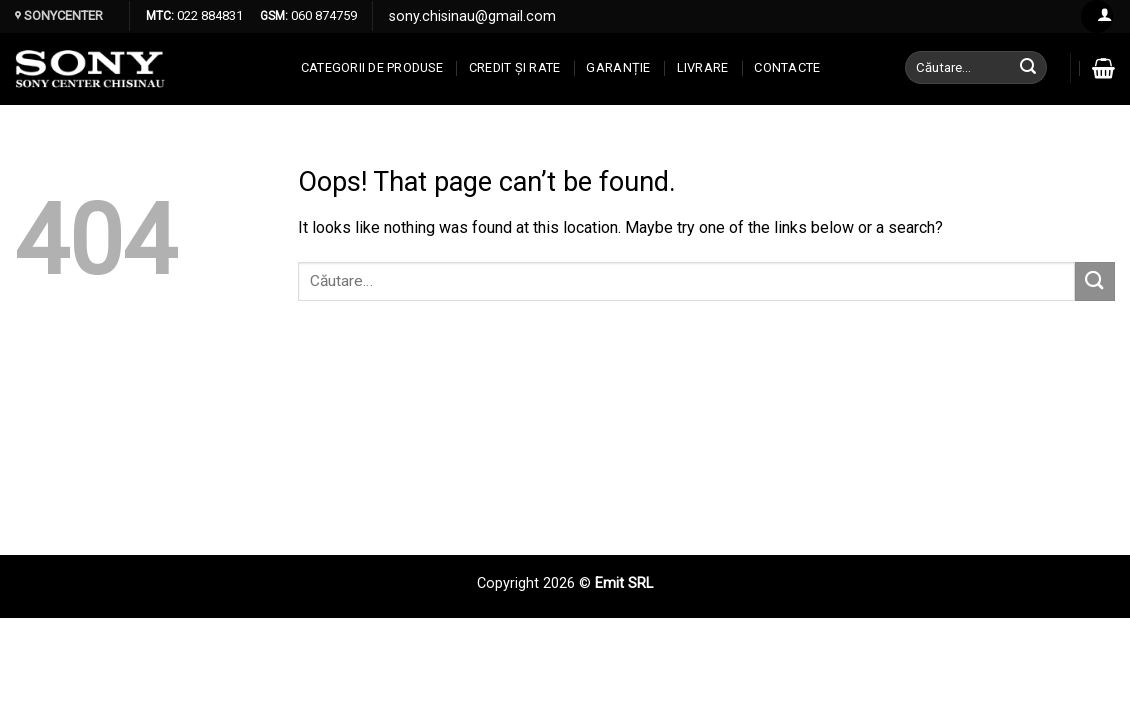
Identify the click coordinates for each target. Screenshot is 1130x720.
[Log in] (1097, 16)
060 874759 (322, 15)
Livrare (703, 67)
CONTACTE (787, 67)
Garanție (618, 67)
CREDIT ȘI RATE (515, 67)
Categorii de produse (372, 67)
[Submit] (1029, 68)
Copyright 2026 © (536, 583)
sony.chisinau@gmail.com (472, 16)
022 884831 (208, 15)
